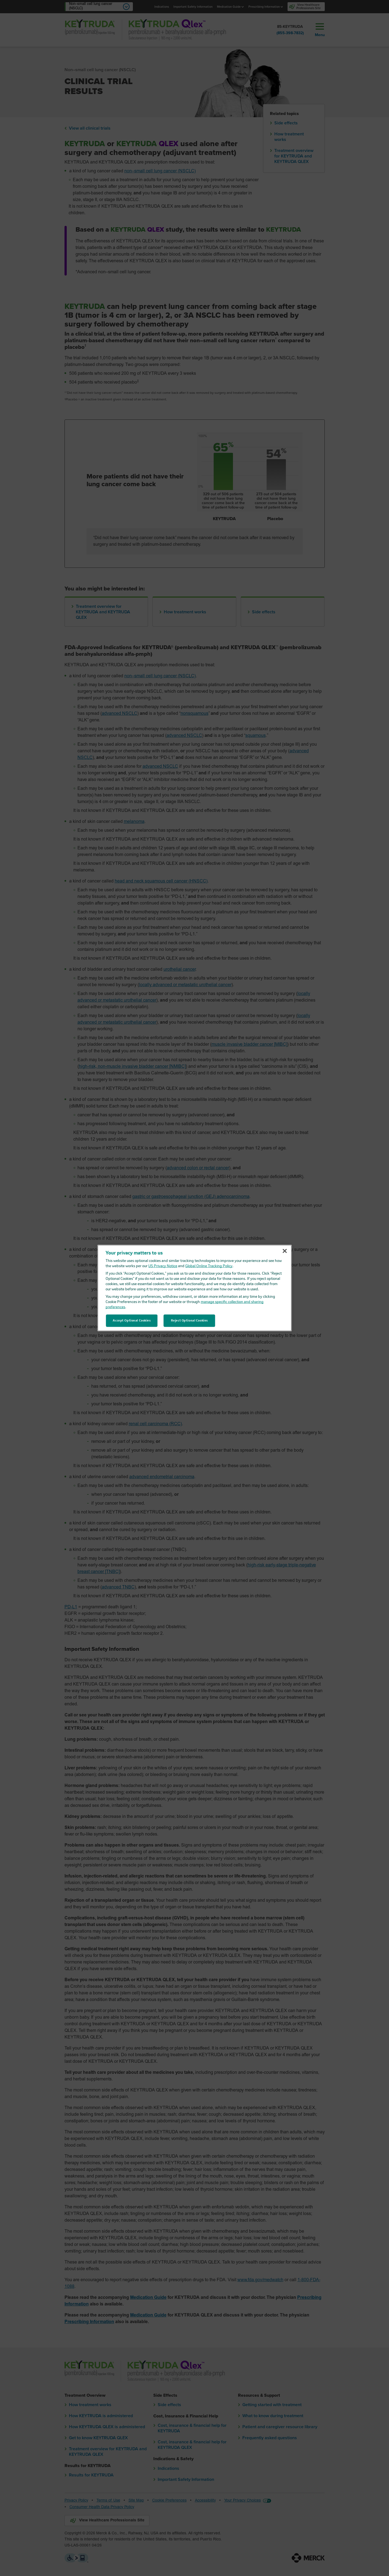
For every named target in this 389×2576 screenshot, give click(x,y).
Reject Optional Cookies (189, 1320)
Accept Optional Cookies (132, 1320)
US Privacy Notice (162, 1266)
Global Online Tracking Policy (208, 1266)
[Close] (284, 1251)
